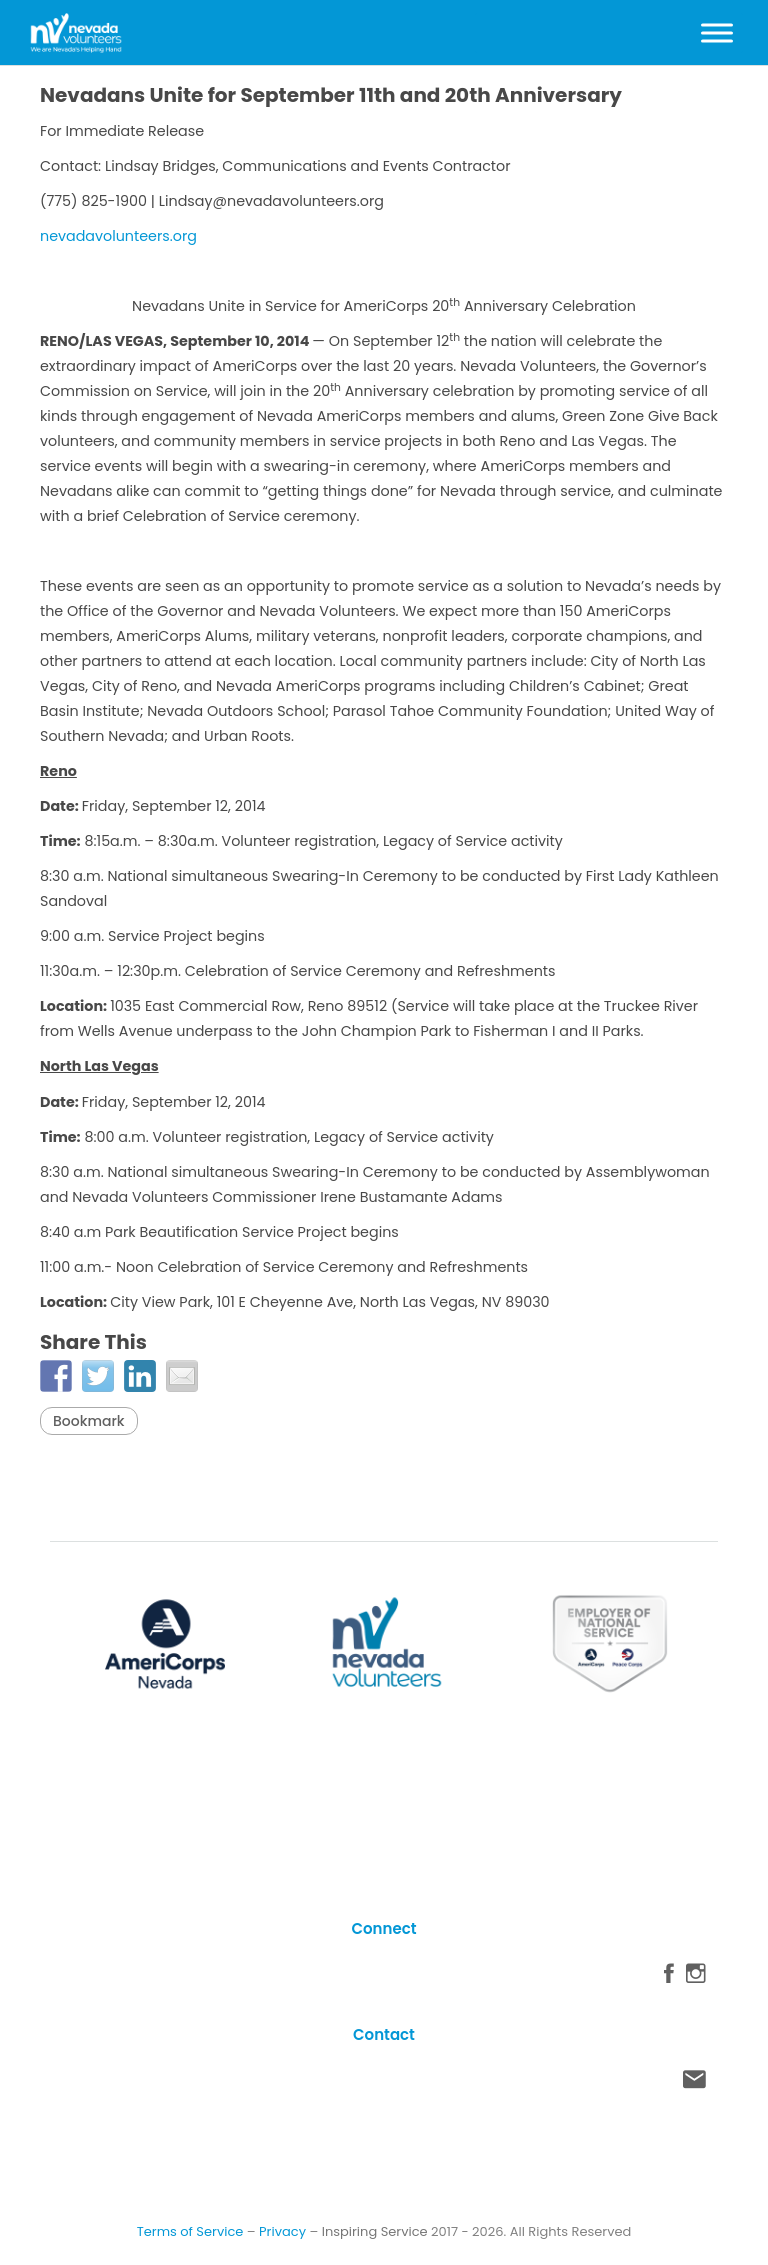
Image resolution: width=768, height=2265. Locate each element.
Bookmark (89, 1421)
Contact (694, 2084)
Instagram (696, 1978)
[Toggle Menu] (717, 32)
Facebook (669, 1978)
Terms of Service (190, 2231)
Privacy (282, 2231)
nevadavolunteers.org (118, 236)
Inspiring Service (375, 2231)
